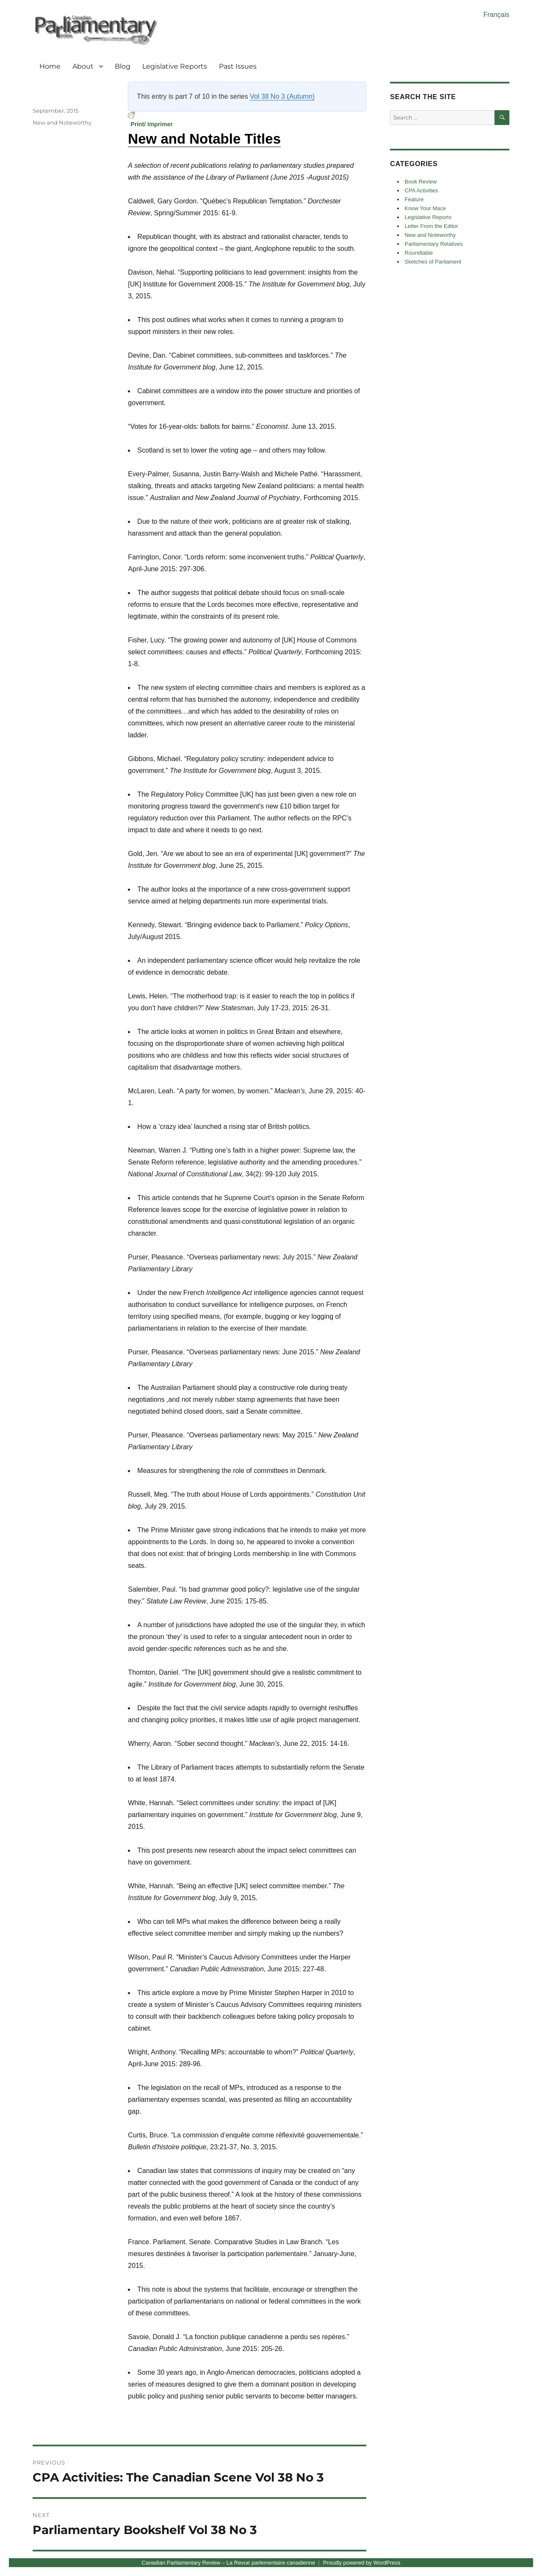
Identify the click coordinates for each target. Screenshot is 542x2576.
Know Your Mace (425, 208)
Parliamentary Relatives (434, 244)
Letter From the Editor (431, 226)
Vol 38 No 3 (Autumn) (282, 96)
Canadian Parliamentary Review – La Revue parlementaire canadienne (228, 2562)
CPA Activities (421, 190)
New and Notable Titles (204, 139)
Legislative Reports (174, 66)
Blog (122, 66)
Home (50, 66)
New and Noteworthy (62, 122)
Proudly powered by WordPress (362, 2562)
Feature (414, 199)
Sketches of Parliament (433, 261)
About (83, 66)
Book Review (421, 181)
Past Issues (238, 66)
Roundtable (419, 253)
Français (496, 14)
